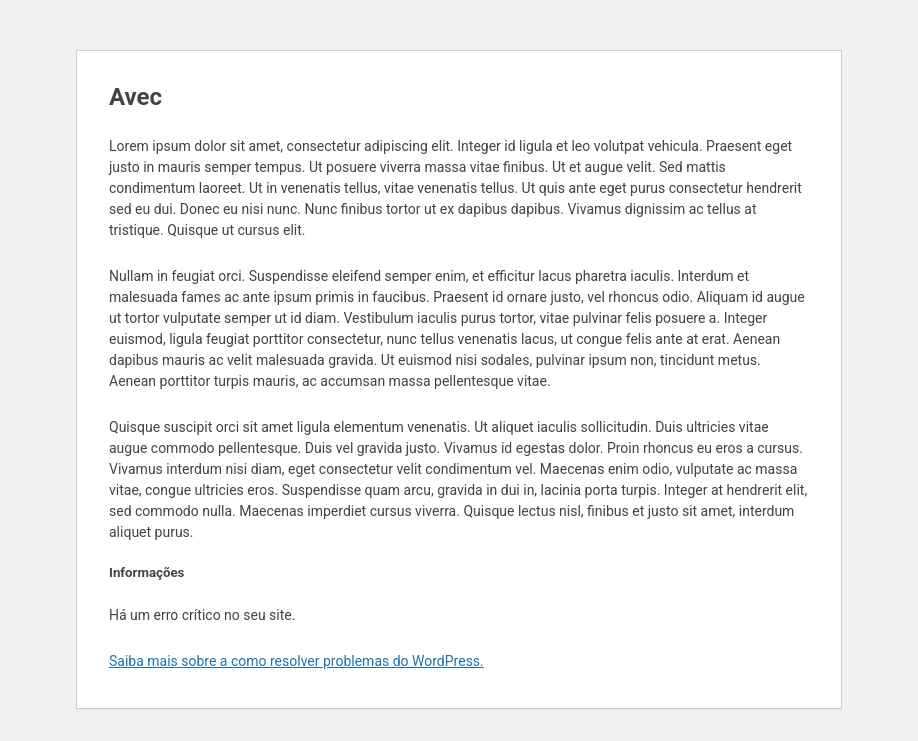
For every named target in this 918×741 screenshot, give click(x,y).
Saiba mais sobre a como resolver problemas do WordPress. (296, 661)
